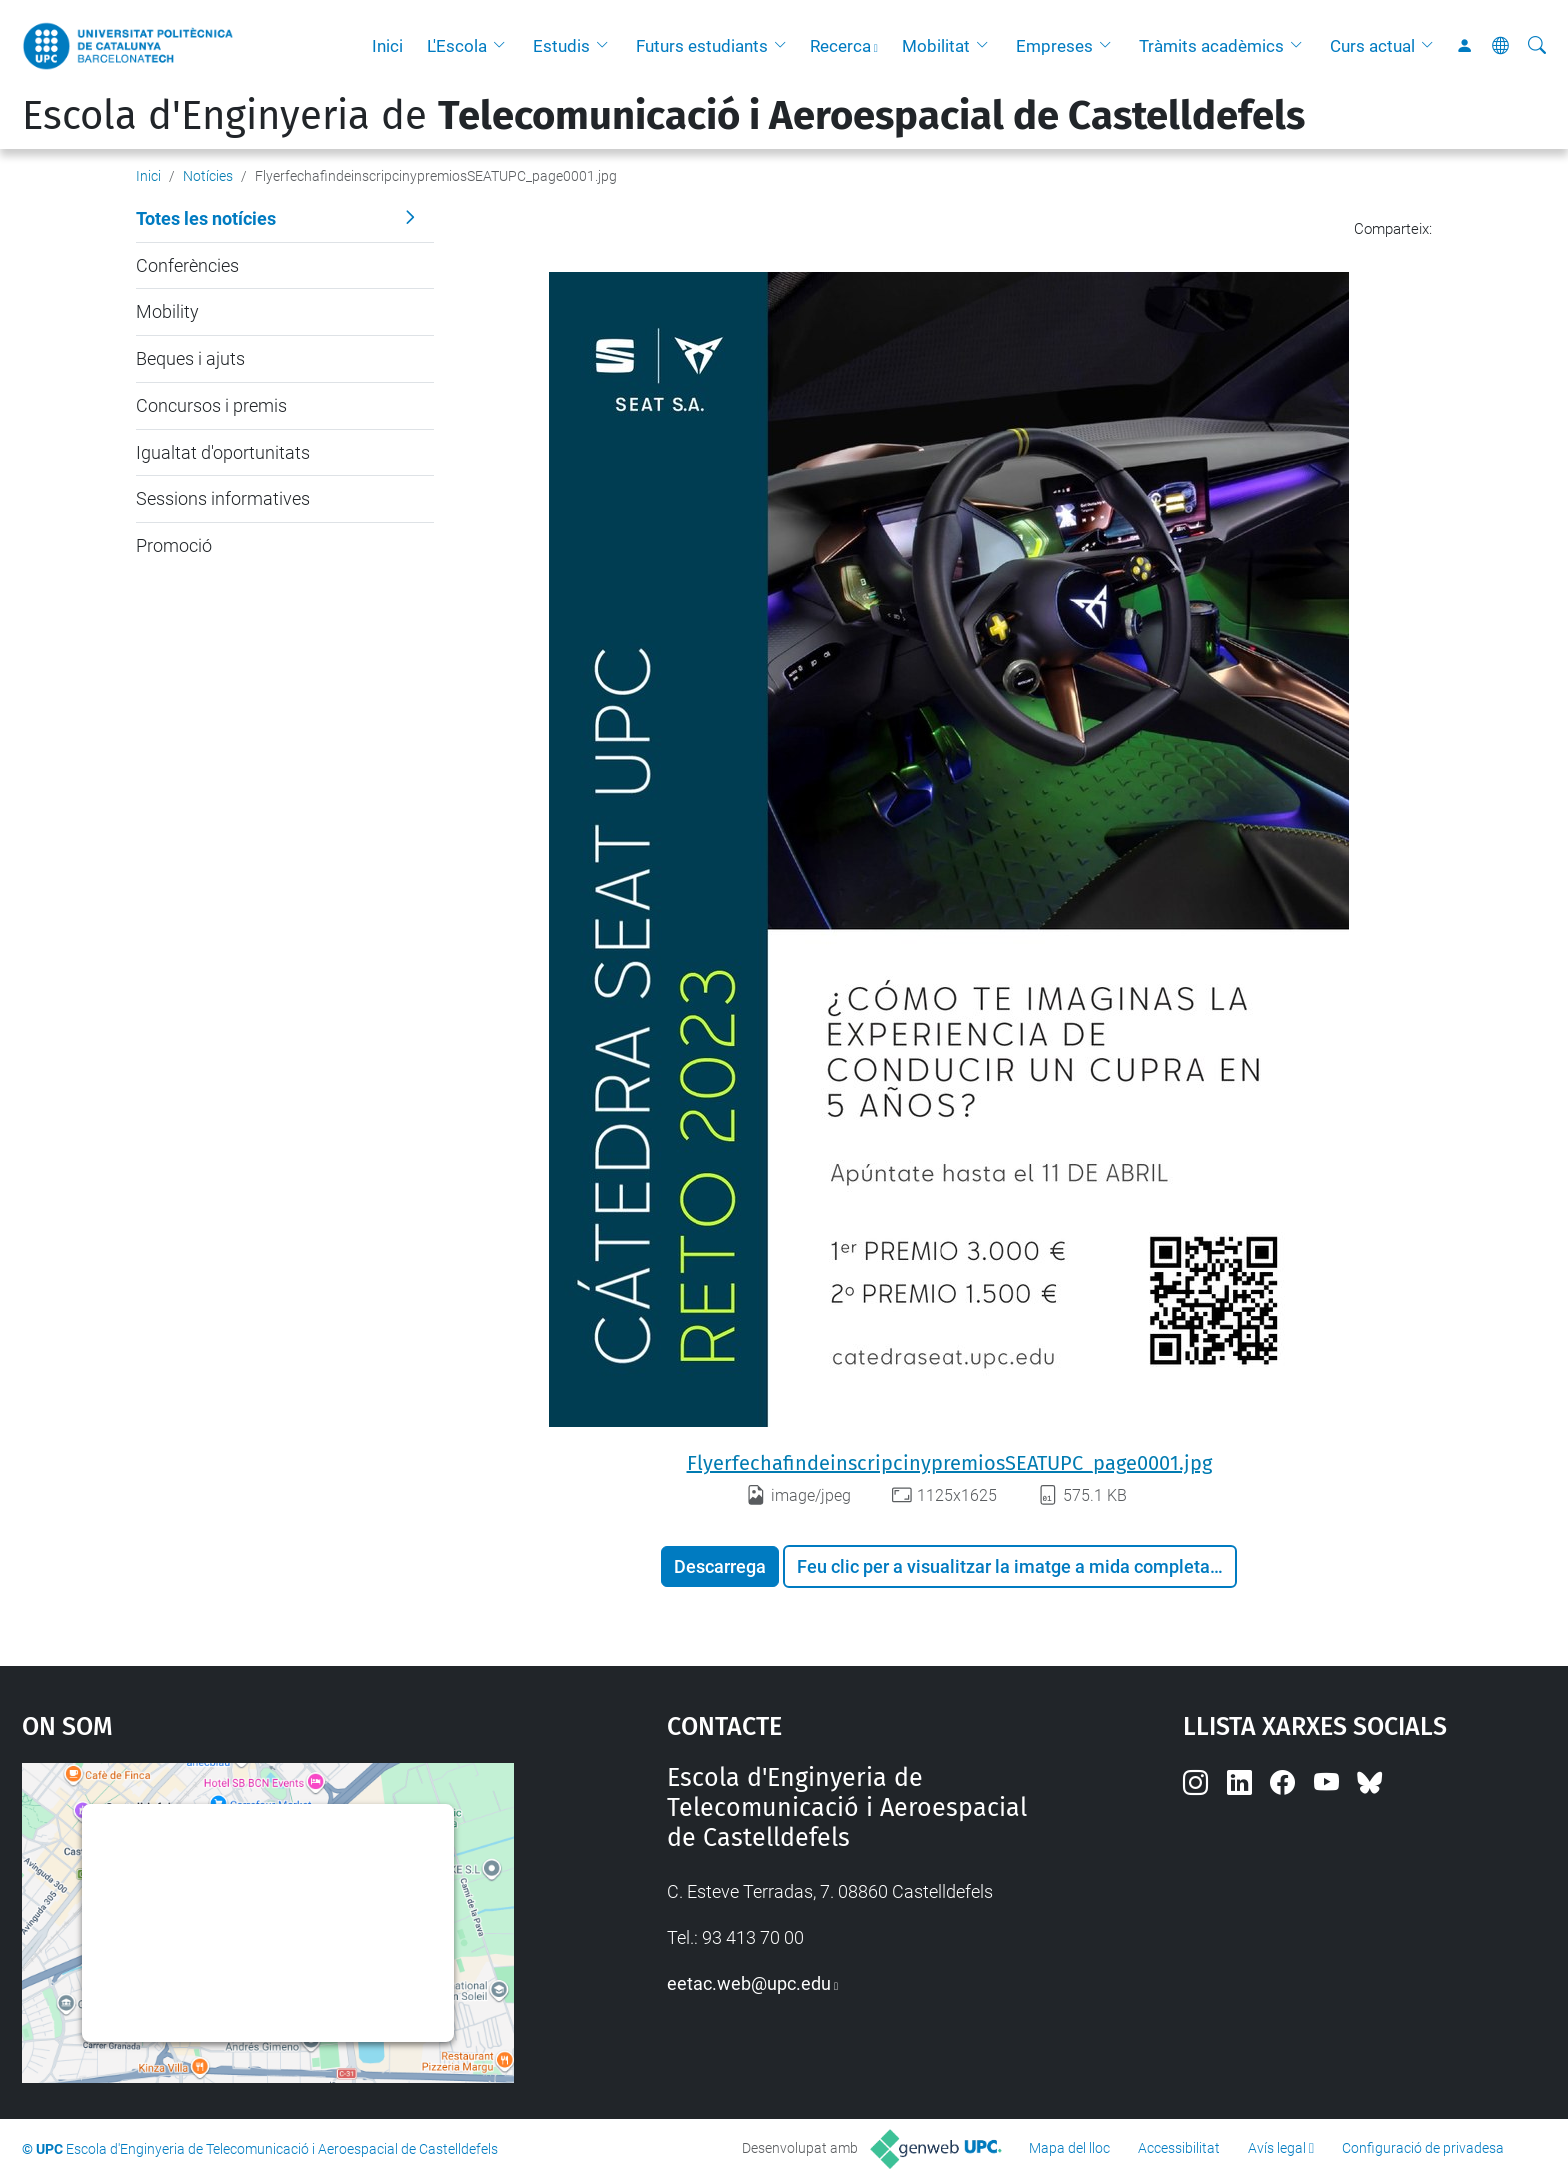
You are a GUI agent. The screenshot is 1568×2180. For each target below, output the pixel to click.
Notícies (208, 176)
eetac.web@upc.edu (749, 1983)
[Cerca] (1537, 46)
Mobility (167, 311)
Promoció (174, 545)
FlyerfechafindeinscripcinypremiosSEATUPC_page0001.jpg (949, 1463)
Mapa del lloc (1069, 2148)
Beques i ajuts (190, 358)
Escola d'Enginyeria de (663, 116)
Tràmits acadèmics (1211, 46)
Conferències (187, 265)
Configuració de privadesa (1423, 2148)
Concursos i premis (211, 405)
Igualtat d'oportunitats (223, 452)
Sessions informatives (223, 498)
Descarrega (720, 1566)
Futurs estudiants (702, 46)
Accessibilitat (1179, 2148)
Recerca (840, 46)
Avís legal (1277, 2148)
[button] (504, 46)
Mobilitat (936, 46)
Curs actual (1372, 46)
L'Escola (457, 46)
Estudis (561, 46)
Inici (387, 46)
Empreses (1054, 46)
